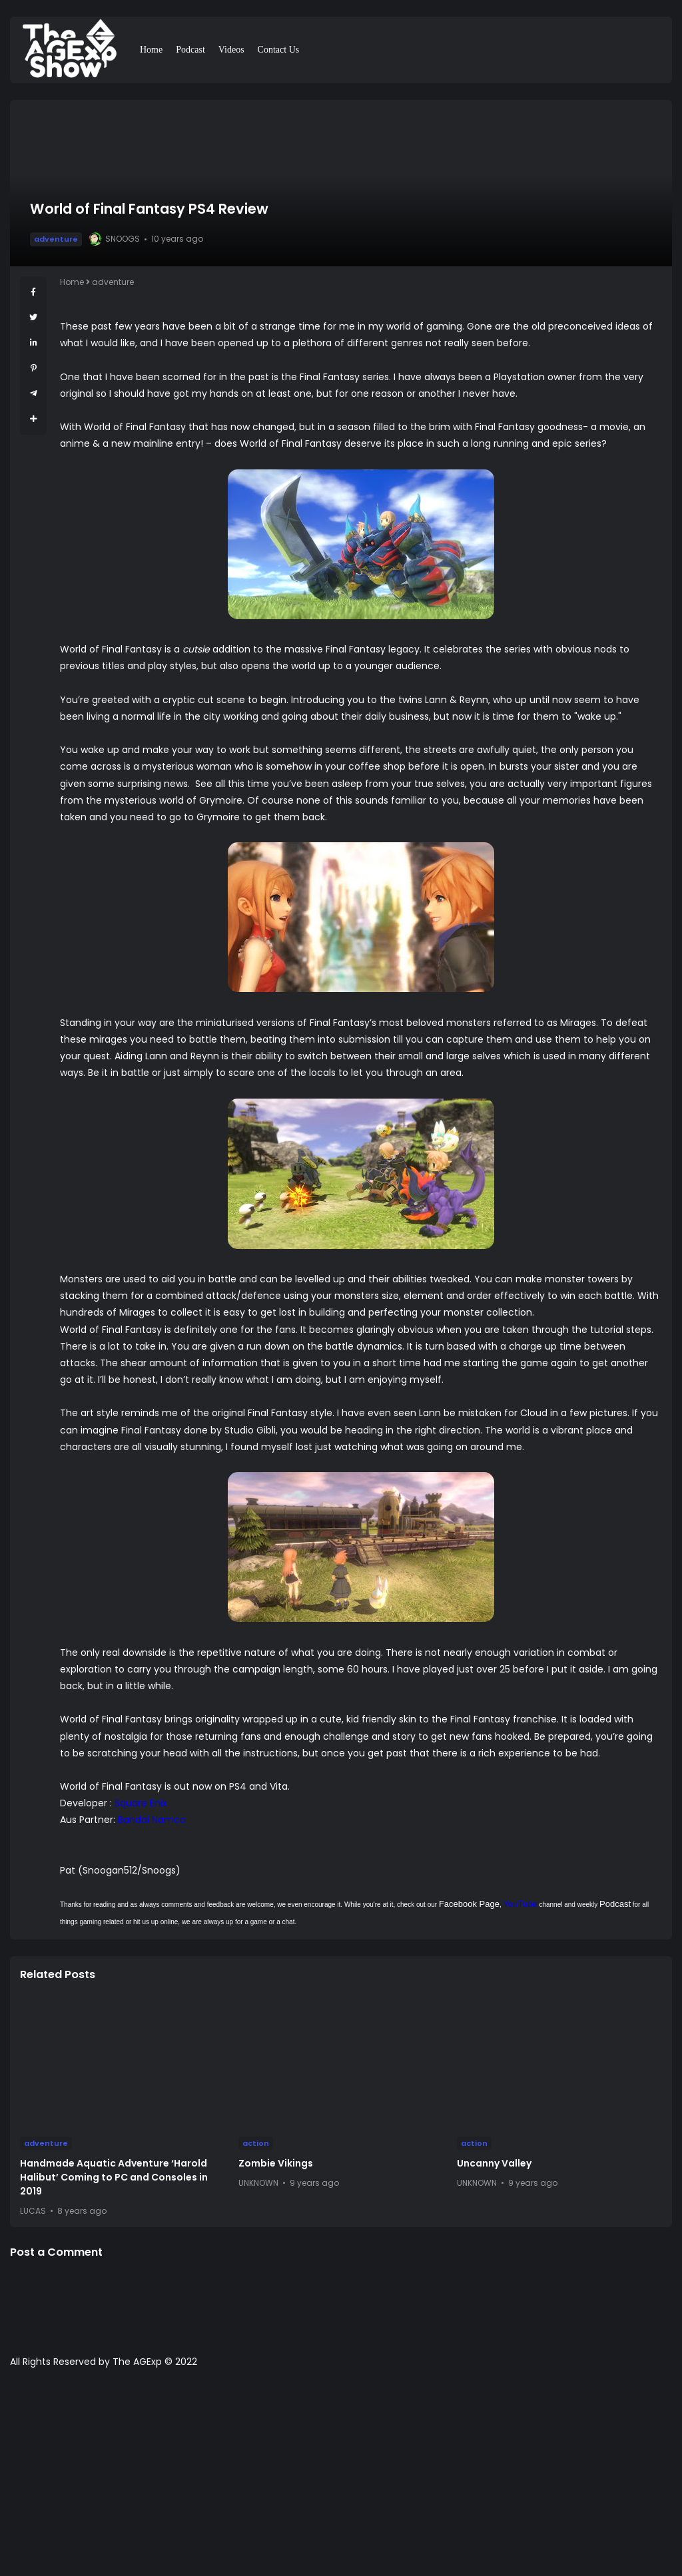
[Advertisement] (341, 2479)
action (255, 2143)
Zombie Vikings (275, 2163)
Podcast (190, 50)
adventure (56, 239)
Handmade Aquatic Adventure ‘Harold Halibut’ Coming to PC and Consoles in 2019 (114, 2177)
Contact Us (279, 50)
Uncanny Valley (494, 2163)
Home (151, 50)
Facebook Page (469, 1904)
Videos (231, 50)
